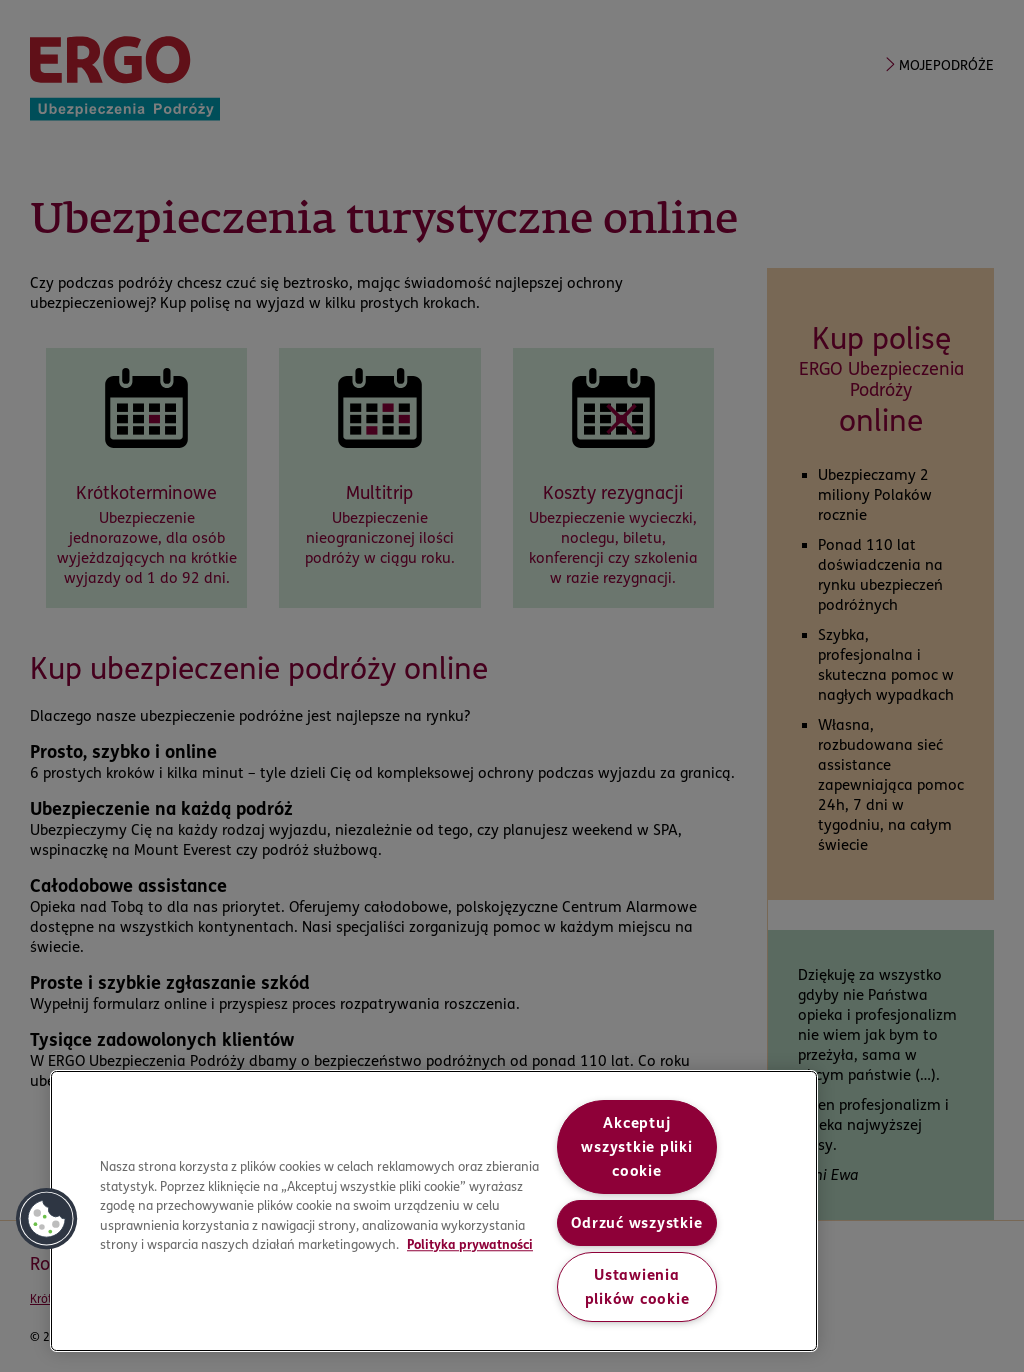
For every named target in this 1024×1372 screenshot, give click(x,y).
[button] (47, 1219)
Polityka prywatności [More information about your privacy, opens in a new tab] (470, 1244)
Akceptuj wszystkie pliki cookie (636, 1147)
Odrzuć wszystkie (636, 1223)
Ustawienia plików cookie (637, 1287)
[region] (434, 1211)
